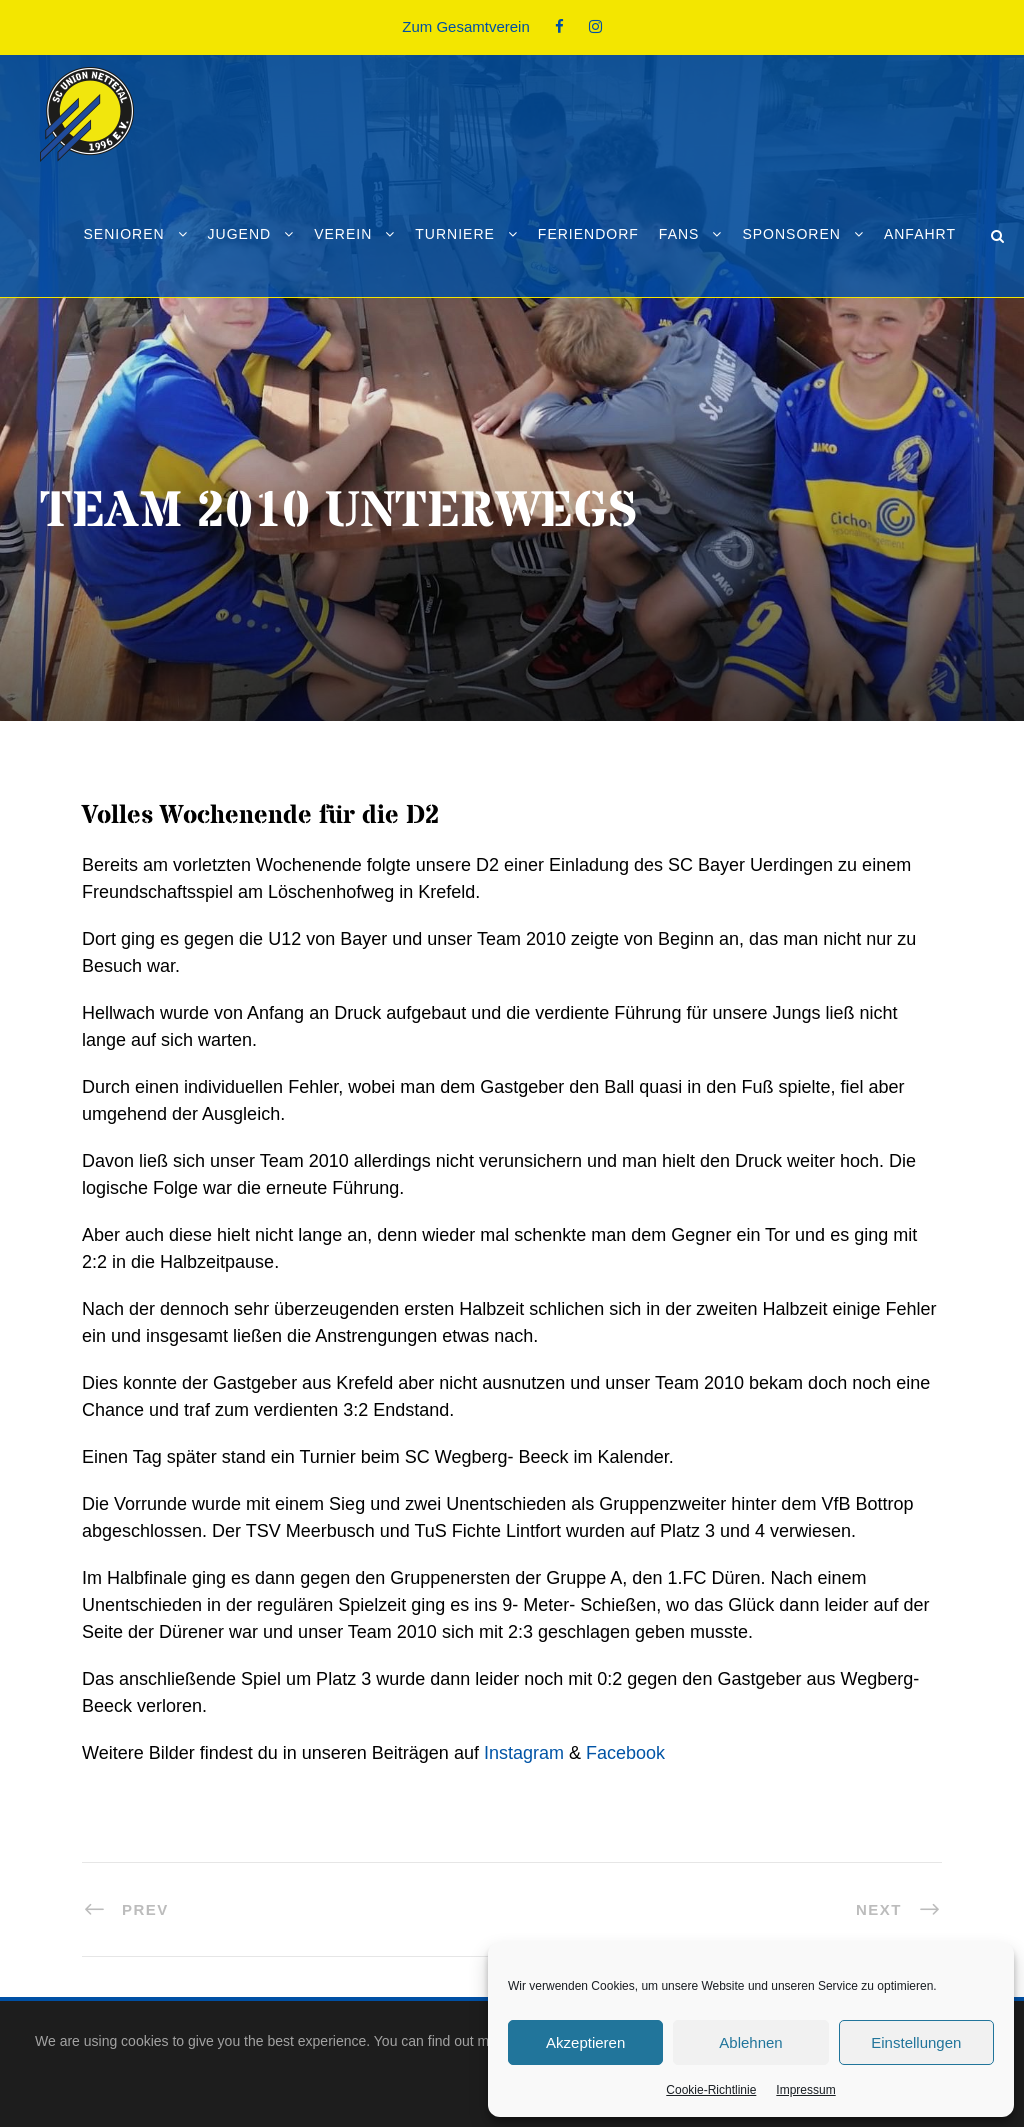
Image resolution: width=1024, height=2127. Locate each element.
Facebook (625, 1753)
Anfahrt (920, 234)
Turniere (455, 234)
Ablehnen (750, 2042)
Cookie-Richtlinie (711, 2090)
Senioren (123, 234)
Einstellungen (916, 2042)
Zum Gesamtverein (466, 26)
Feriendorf (588, 234)
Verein (343, 234)
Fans (679, 234)
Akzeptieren (585, 2042)
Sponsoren (791, 234)
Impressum (805, 2090)
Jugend (240, 234)
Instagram (524, 1753)
